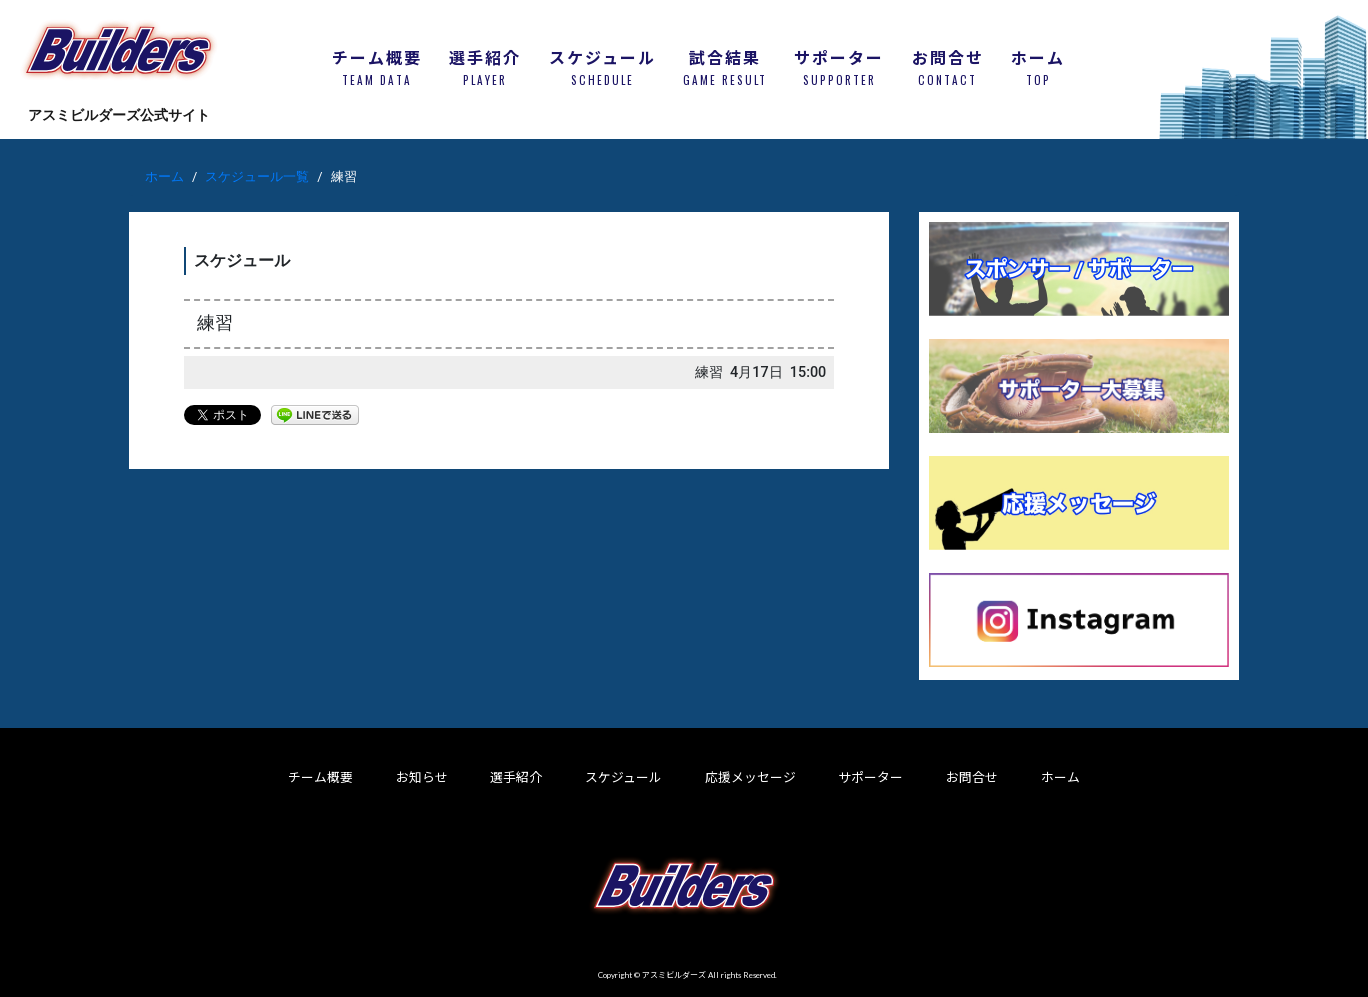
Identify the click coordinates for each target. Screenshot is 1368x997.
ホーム (164, 176)
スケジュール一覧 (257, 176)
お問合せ (972, 777)
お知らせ (422, 777)
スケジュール (623, 777)
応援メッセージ (750, 777)
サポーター (870, 777)
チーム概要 (320, 777)
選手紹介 (516, 777)
